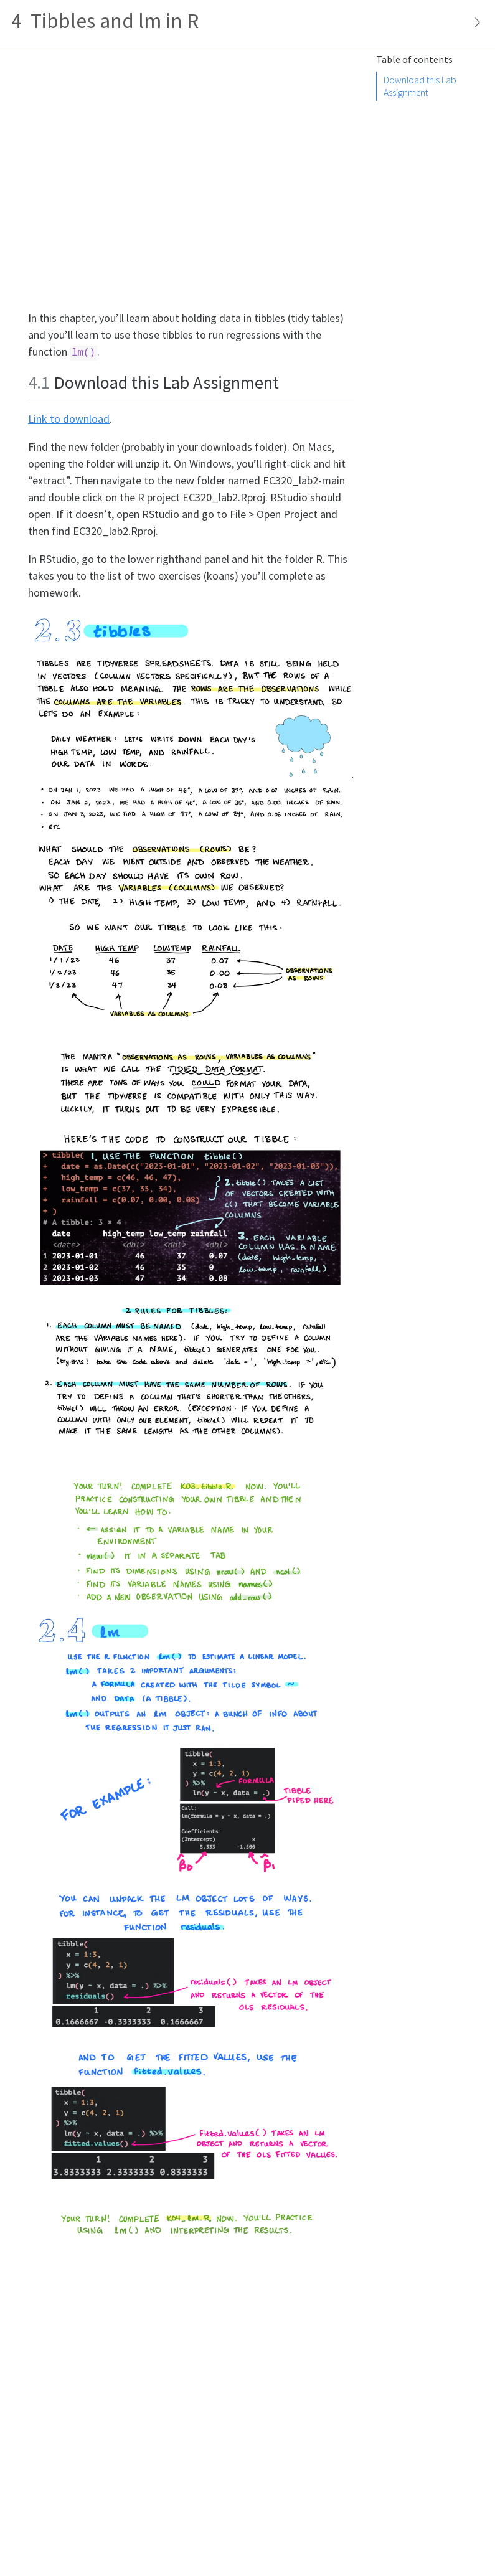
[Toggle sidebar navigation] (247, 22)
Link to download (69, 419)
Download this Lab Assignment (420, 86)
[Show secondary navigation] (473, 22)
